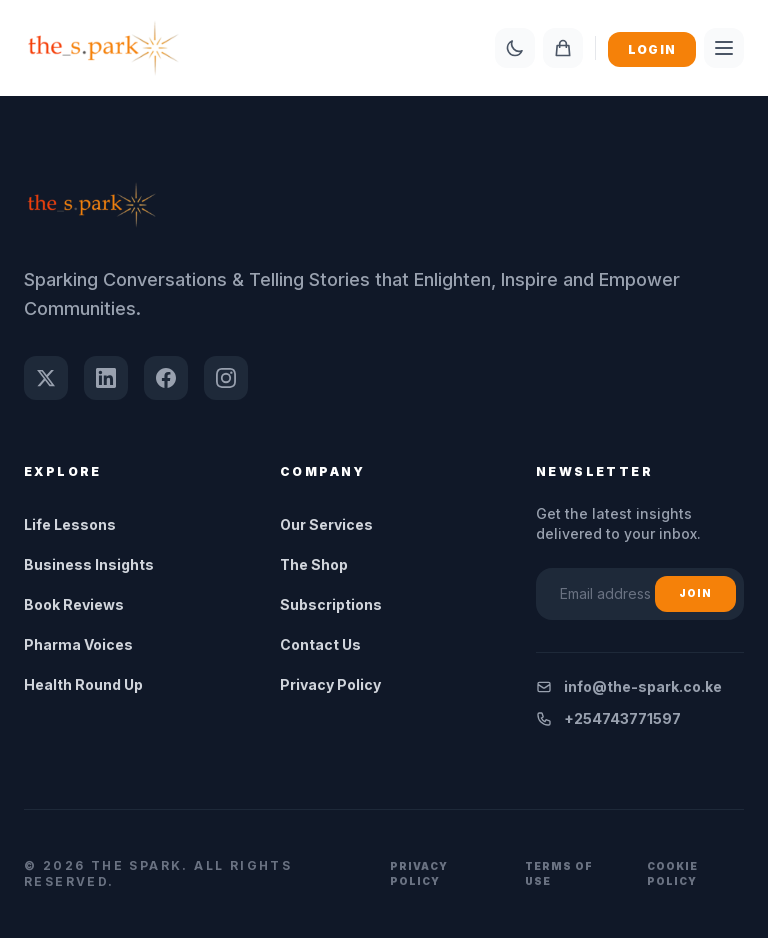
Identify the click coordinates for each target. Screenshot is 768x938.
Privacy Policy (330, 684)
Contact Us (320, 644)
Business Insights (89, 564)
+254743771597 (608, 718)
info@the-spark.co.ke (629, 686)
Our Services (326, 524)
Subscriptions (331, 604)
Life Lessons (70, 524)
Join (695, 593)
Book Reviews (74, 604)
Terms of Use (559, 873)
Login (652, 49)
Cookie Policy (672, 873)
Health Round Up (83, 684)
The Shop (314, 564)
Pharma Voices (78, 644)
